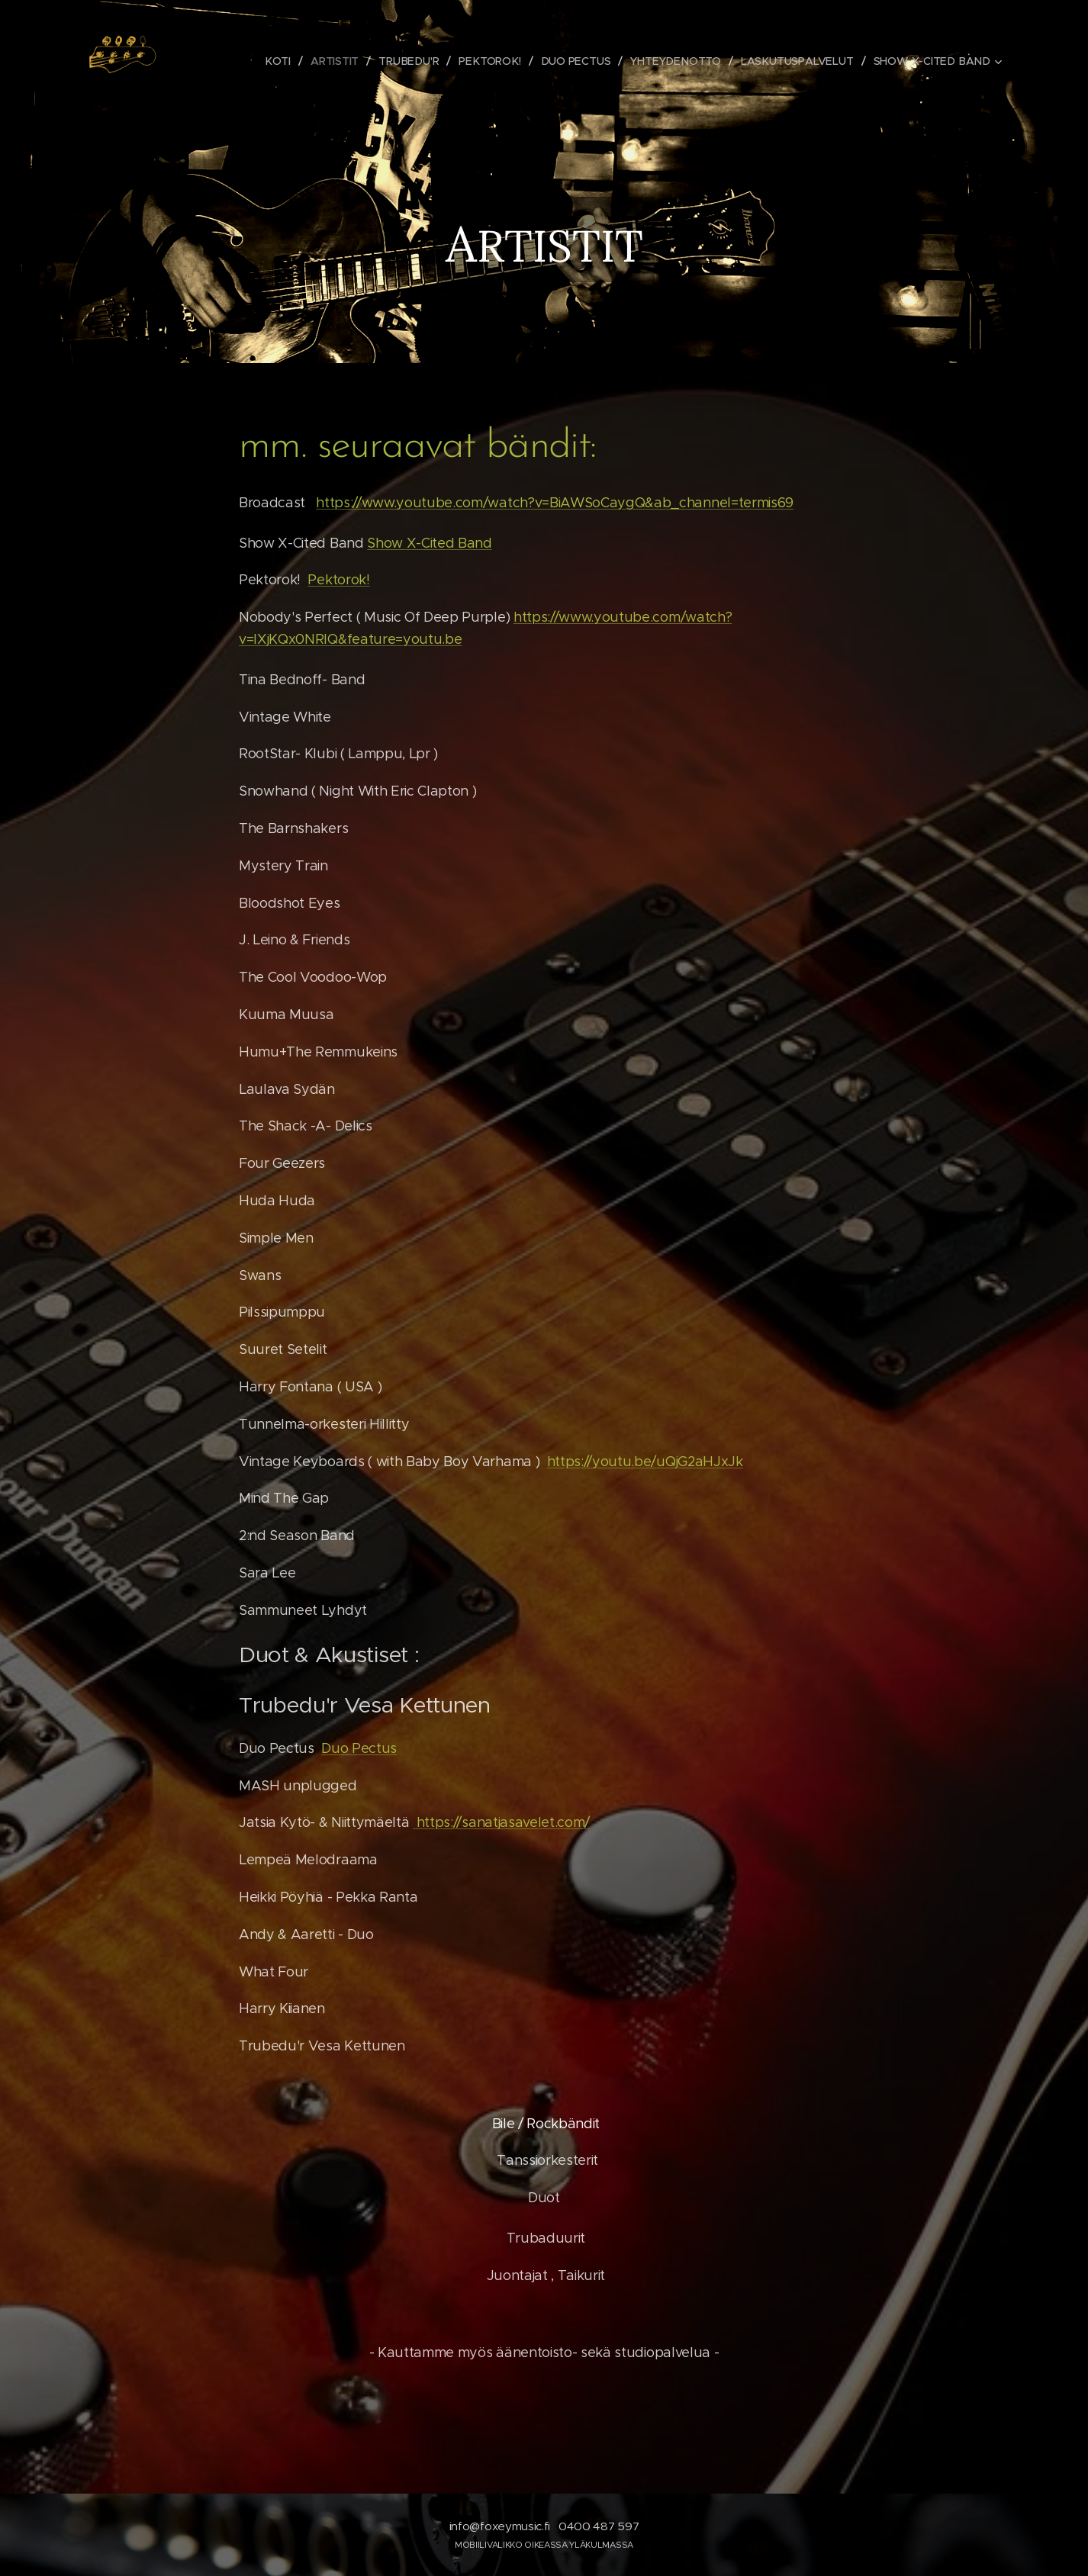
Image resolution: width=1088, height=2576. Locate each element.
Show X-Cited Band (429, 543)
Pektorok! (338, 579)
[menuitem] (284, 61)
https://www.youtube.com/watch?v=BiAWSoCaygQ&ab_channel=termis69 (554, 502)
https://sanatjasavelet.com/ (501, 1822)
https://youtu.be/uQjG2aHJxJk (645, 1461)
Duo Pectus (359, 1748)
